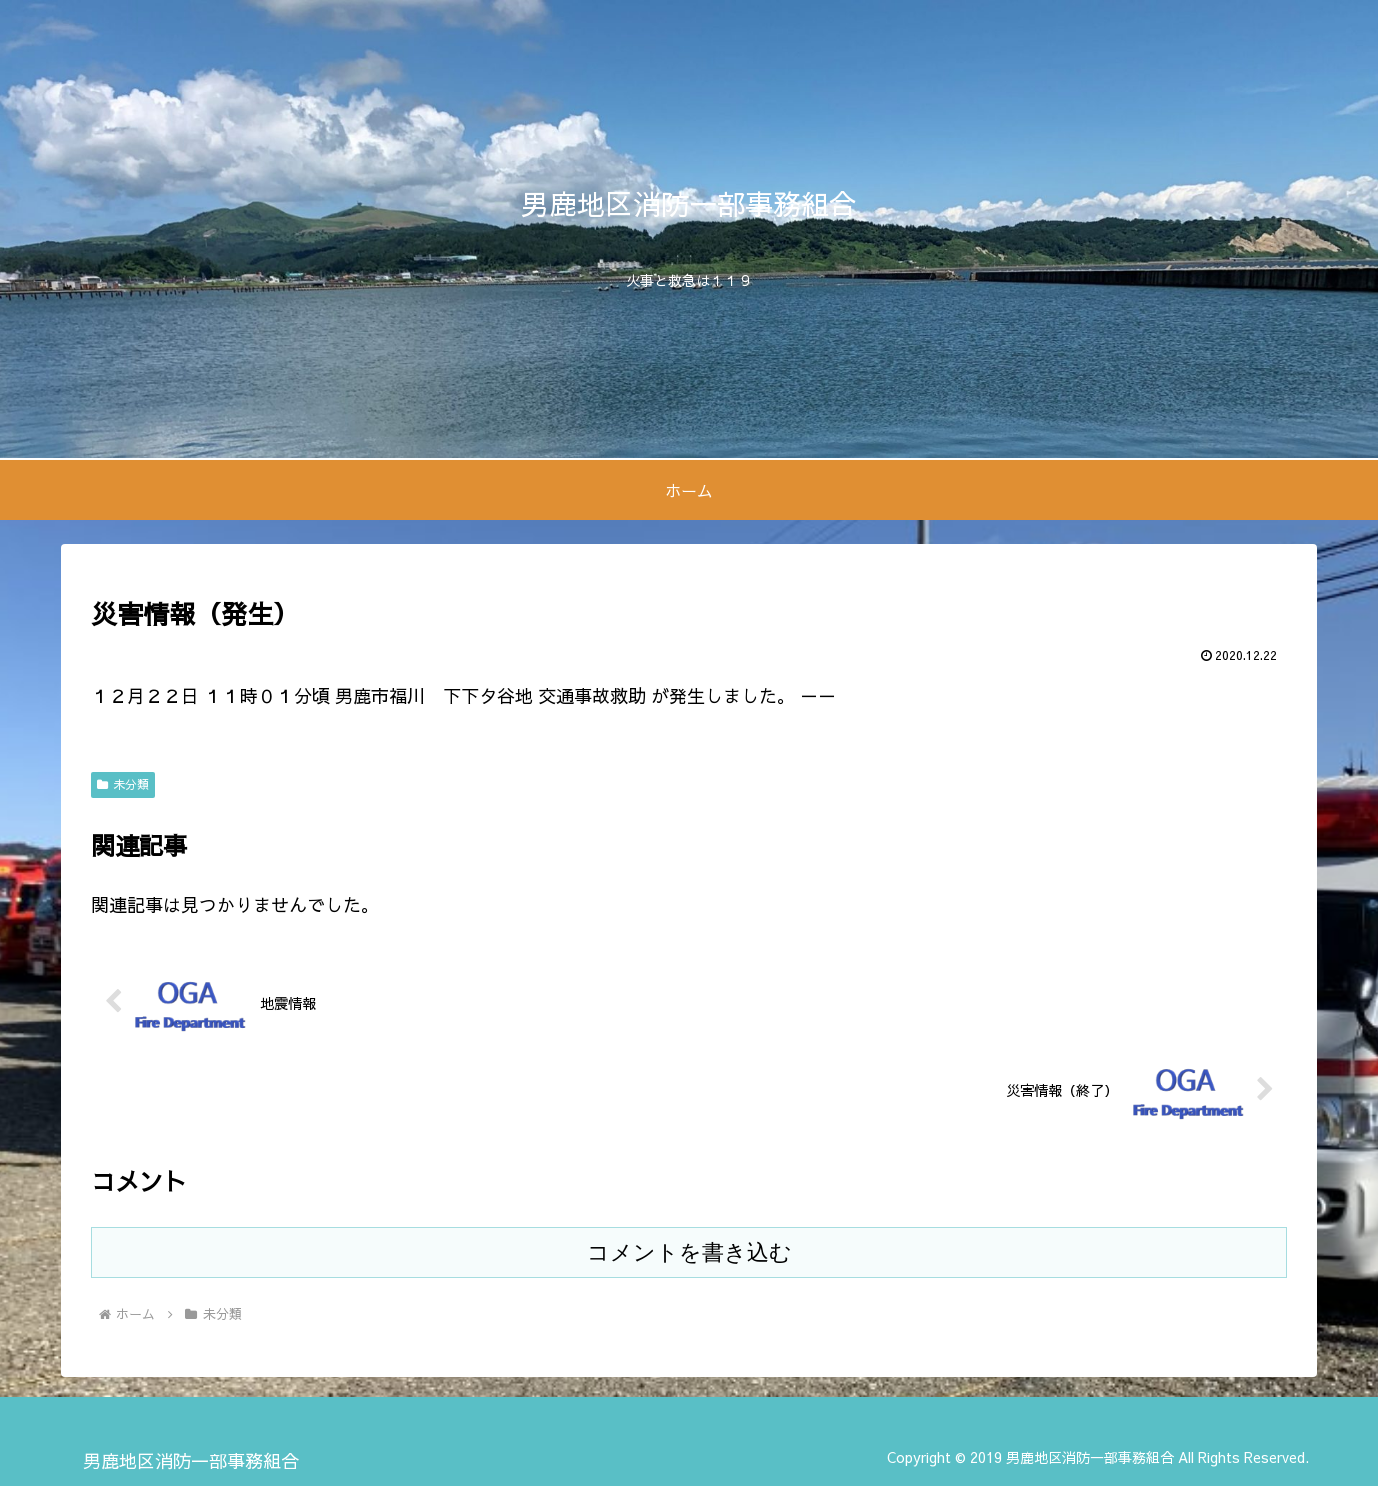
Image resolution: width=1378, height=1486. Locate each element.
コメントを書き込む (689, 1252)
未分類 (123, 784)
